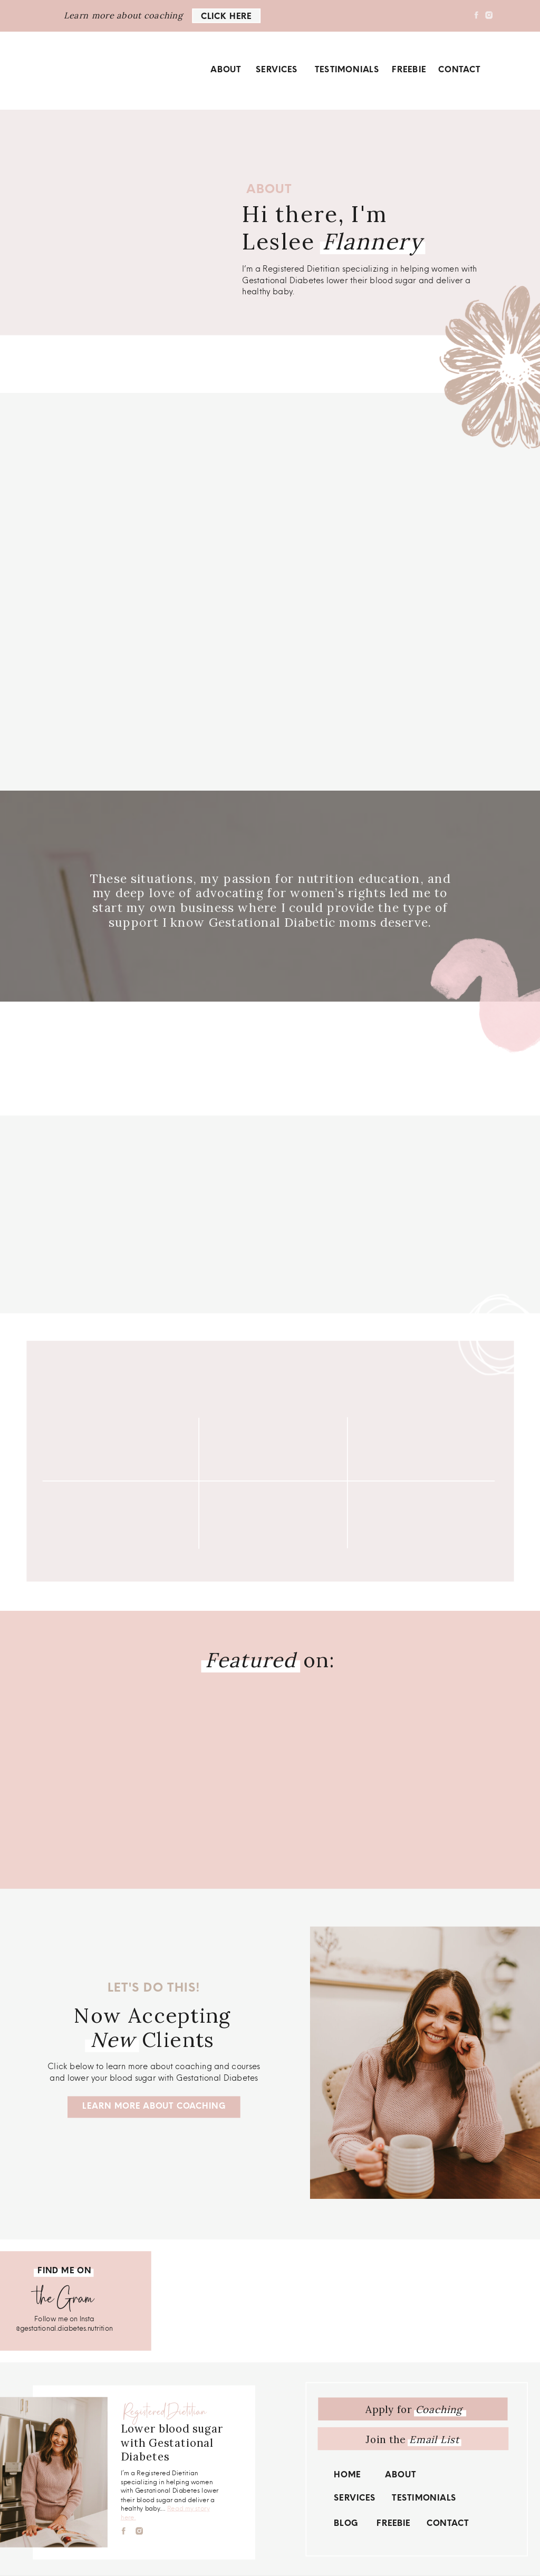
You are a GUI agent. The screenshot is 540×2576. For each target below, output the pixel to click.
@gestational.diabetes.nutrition (64, 2327)
